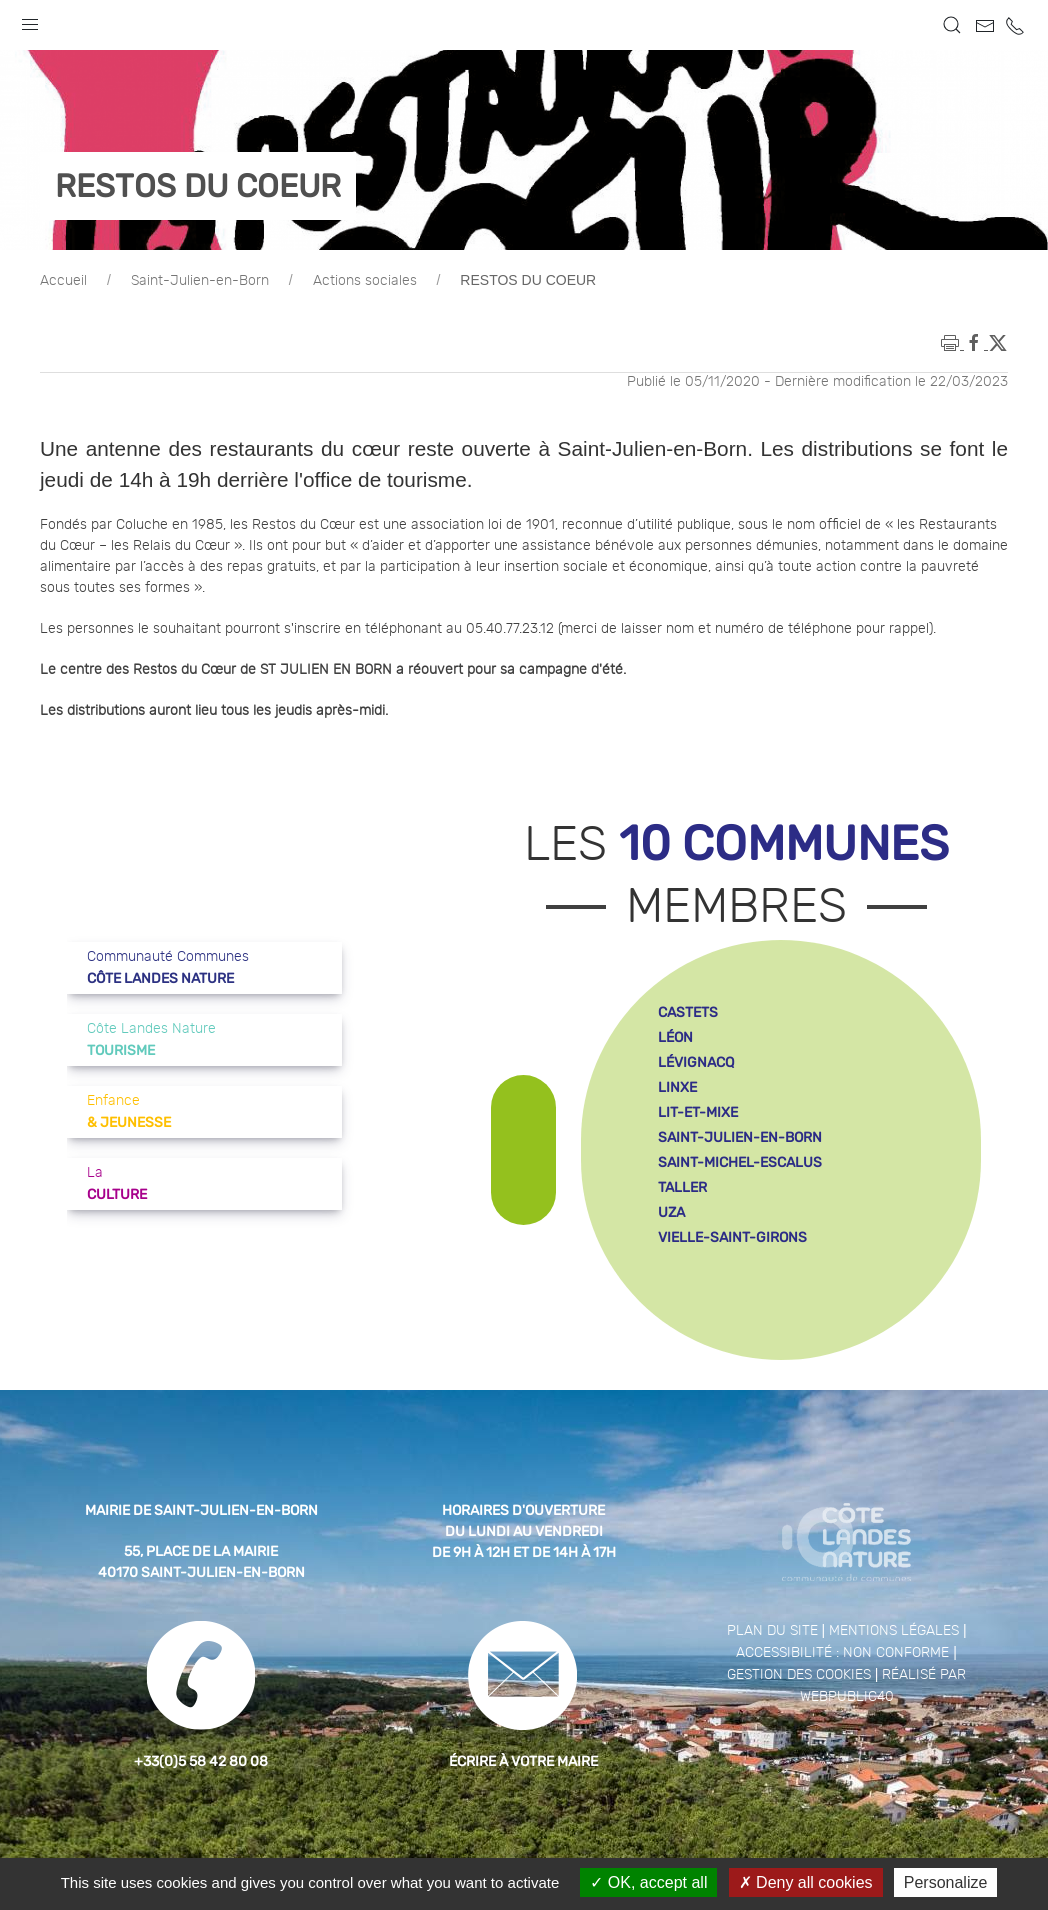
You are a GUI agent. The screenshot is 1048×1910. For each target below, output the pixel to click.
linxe (677, 1087)
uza (671, 1212)
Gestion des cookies (799, 1675)
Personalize (946, 1882)
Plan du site (772, 1631)
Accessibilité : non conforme (842, 1653)
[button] (30, 20)
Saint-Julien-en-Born (200, 281)
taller (682, 1187)
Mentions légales (894, 1631)
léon (675, 1037)
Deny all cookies (806, 1882)
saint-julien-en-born (740, 1137)
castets (688, 1012)
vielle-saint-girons (732, 1237)
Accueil (63, 281)
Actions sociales (365, 281)
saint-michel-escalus (740, 1162)
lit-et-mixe (698, 1112)
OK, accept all (648, 1882)
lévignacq (696, 1062)
